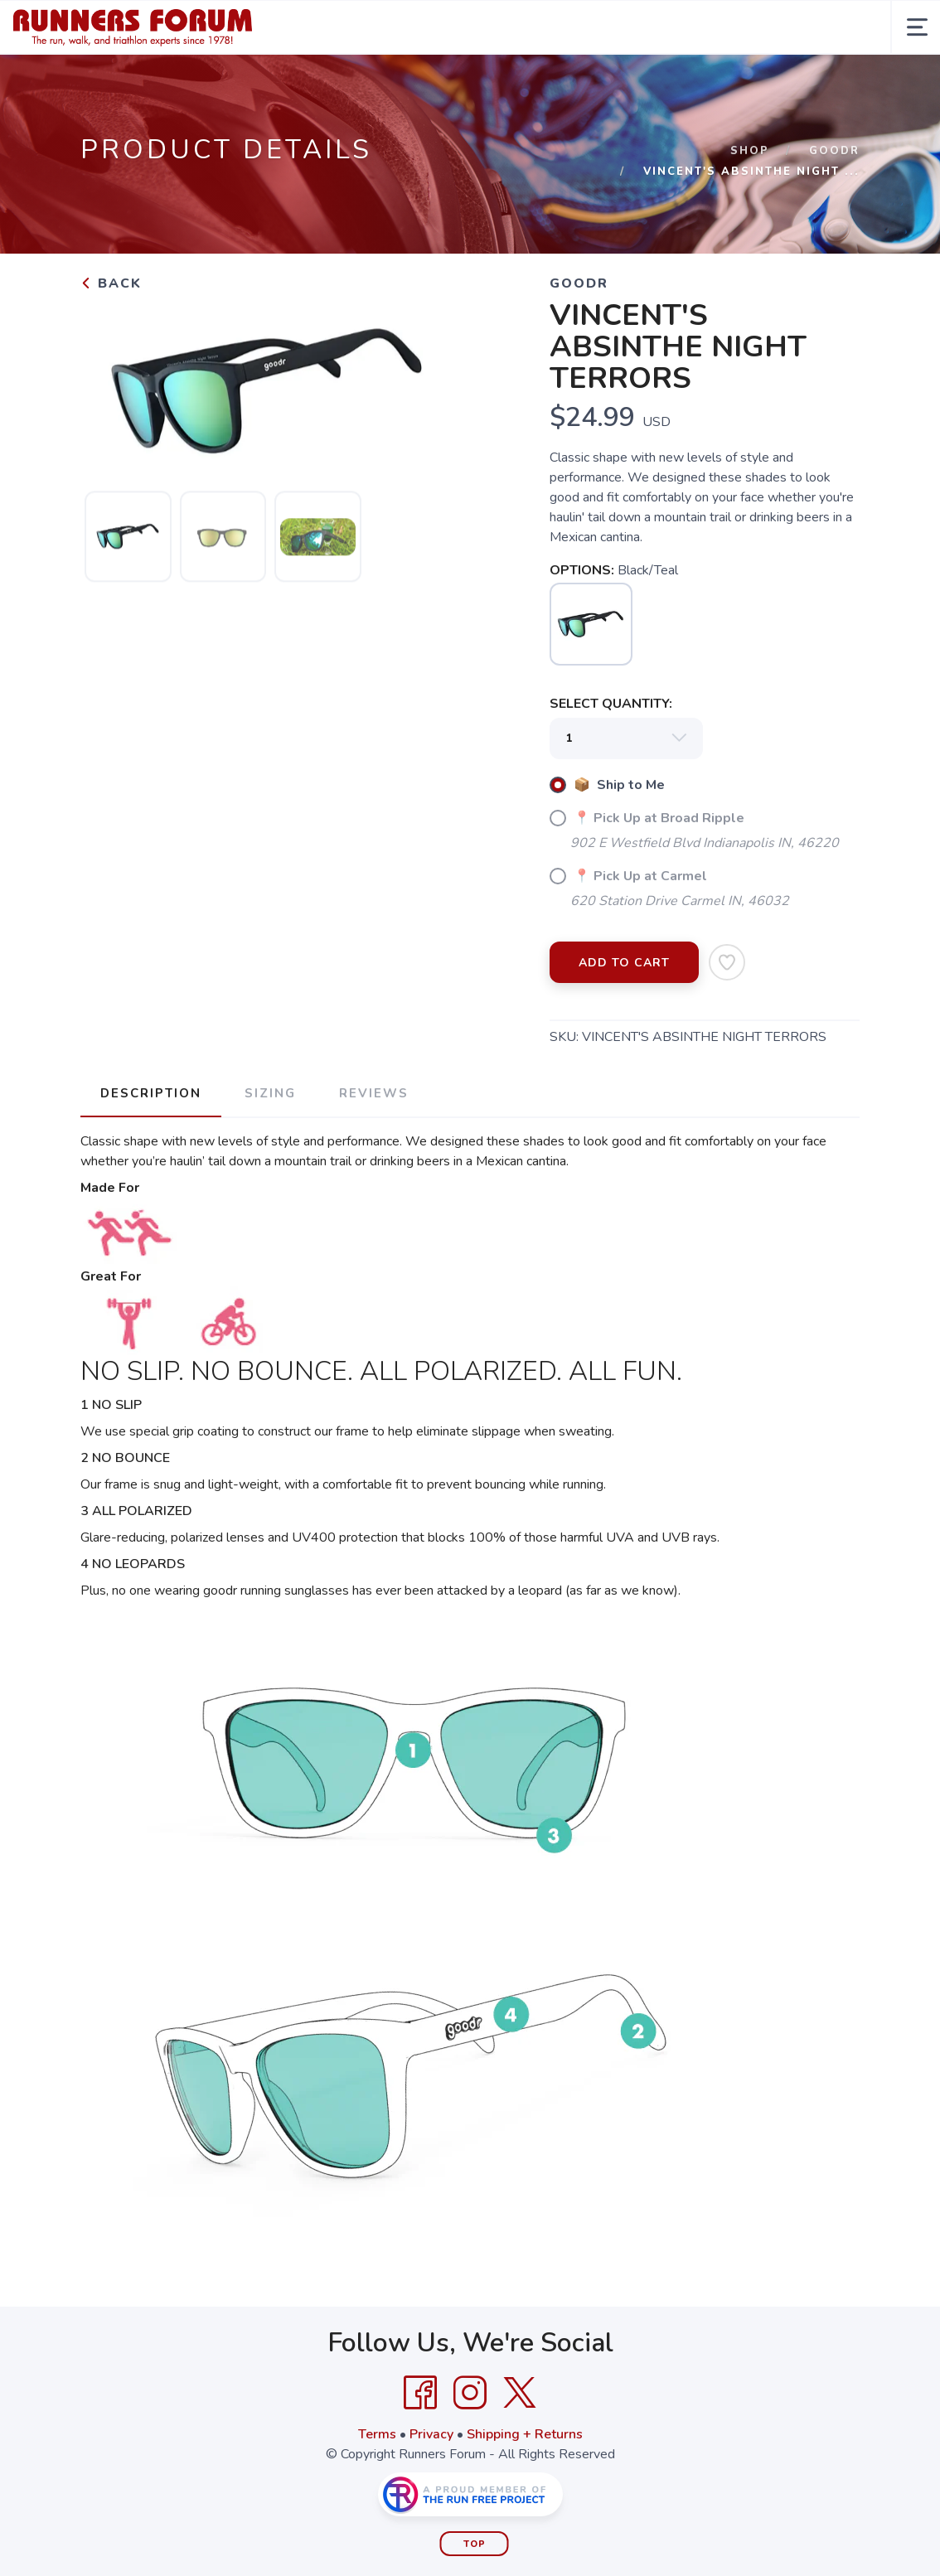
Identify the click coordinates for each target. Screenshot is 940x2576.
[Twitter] (520, 2393)
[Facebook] (420, 2393)
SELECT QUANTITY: (611, 704)
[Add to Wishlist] (727, 962)
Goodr (834, 150)
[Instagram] (470, 2393)
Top (474, 2544)
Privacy (431, 2434)
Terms (377, 2434)
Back (111, 283)
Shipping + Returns (525, 2434)
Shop (749, 150)
